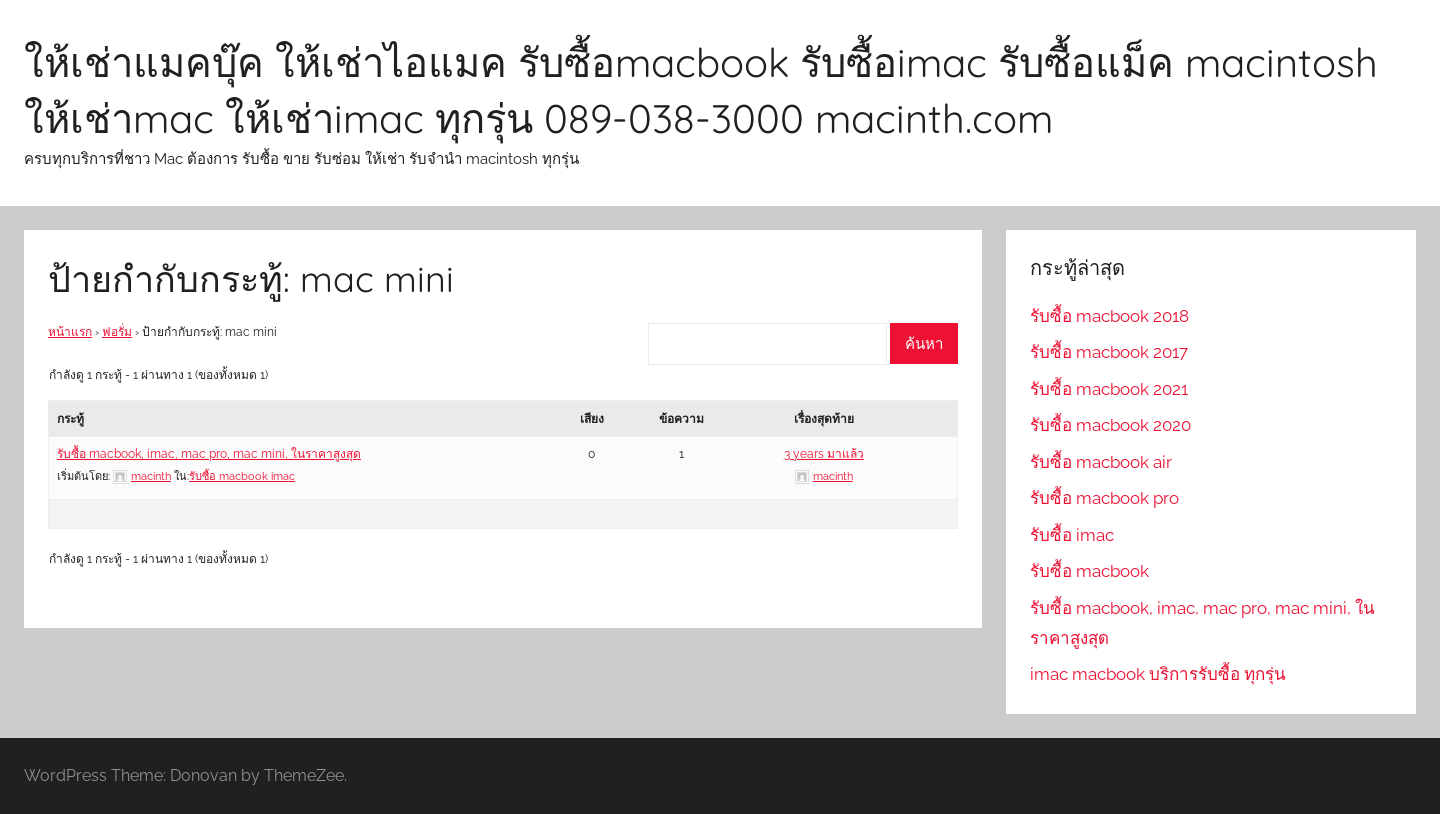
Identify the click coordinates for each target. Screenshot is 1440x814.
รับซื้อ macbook (1089, 571)
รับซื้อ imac (1072, 535)
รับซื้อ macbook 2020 (1110, 425)
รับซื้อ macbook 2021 (1109, 389)
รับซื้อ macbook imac (242, 476)
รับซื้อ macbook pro (1104, 498)
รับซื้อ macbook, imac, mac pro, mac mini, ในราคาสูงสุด (209, 454)
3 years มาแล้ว (824, 454)
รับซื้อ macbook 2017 (1109, 352)
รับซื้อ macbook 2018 (1109, 316)
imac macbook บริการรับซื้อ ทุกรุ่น (1158, 674)
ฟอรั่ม (117, 332)
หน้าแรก (70, 332)
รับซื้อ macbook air (1101, 462)
